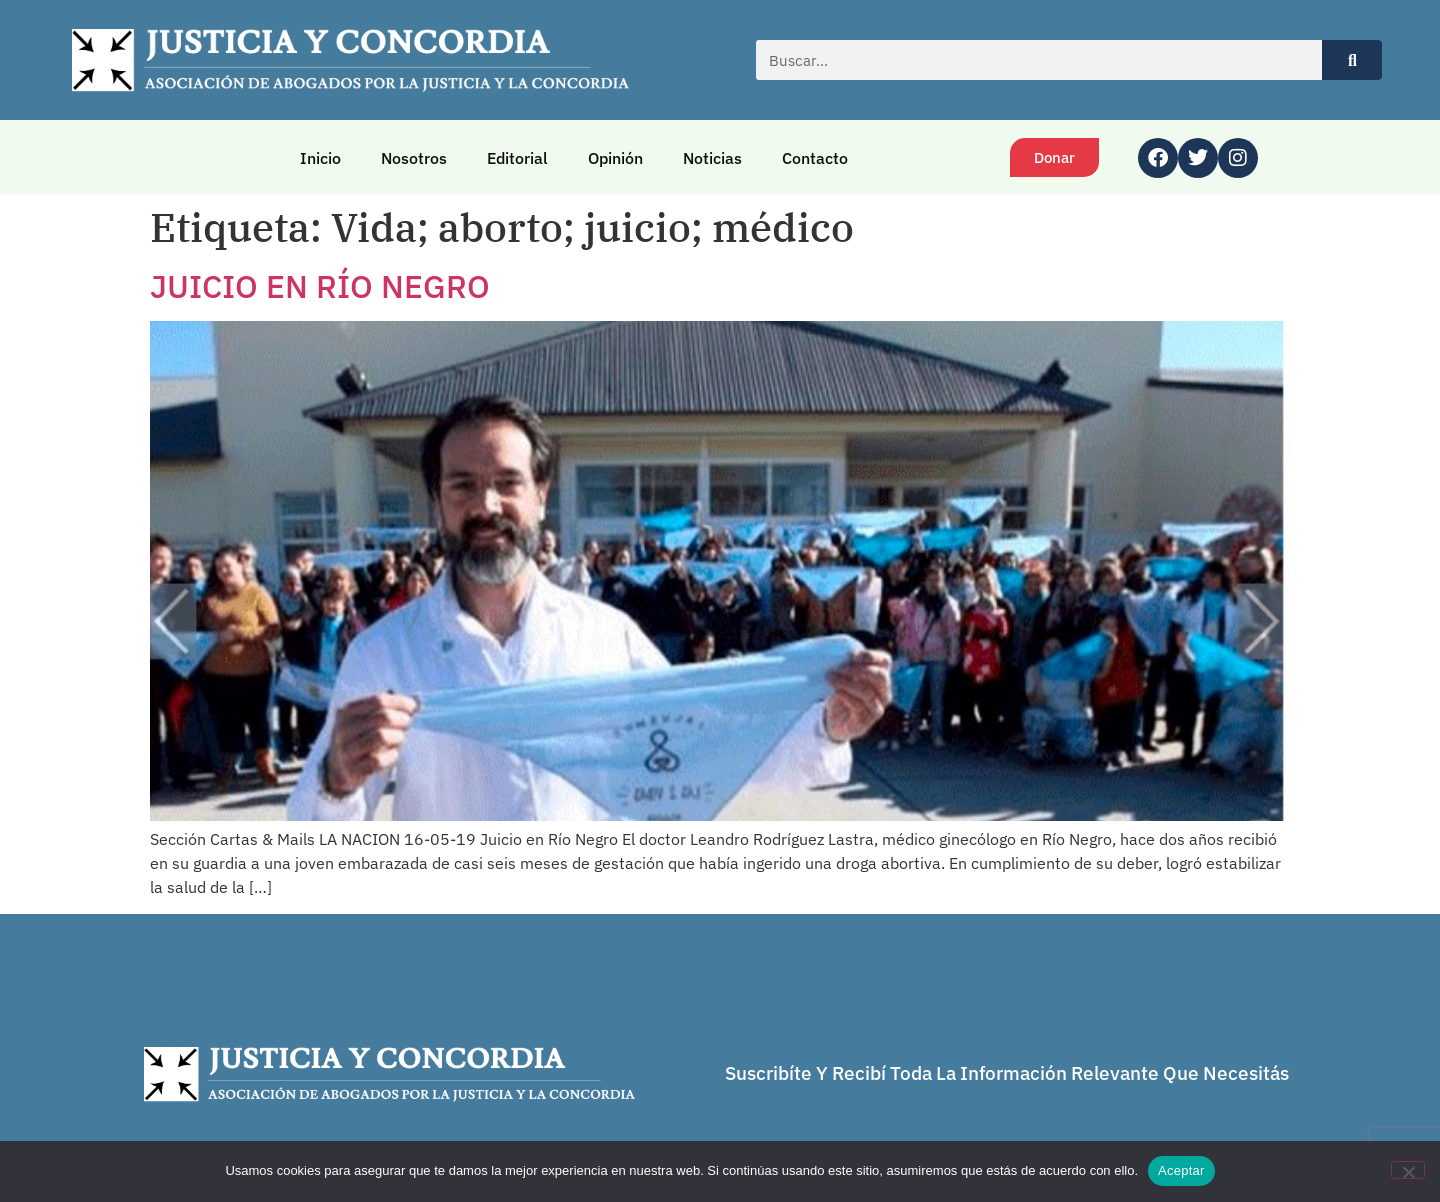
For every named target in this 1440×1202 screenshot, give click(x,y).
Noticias (712, 158)
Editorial (517, 158)
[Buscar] (1352, 60)
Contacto (815, 158)
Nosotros (414, 158)
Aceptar (1181, 1170)
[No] (1408, 1170)
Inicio (320, 158)
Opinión (615, 158)
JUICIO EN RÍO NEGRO (320, 286)
